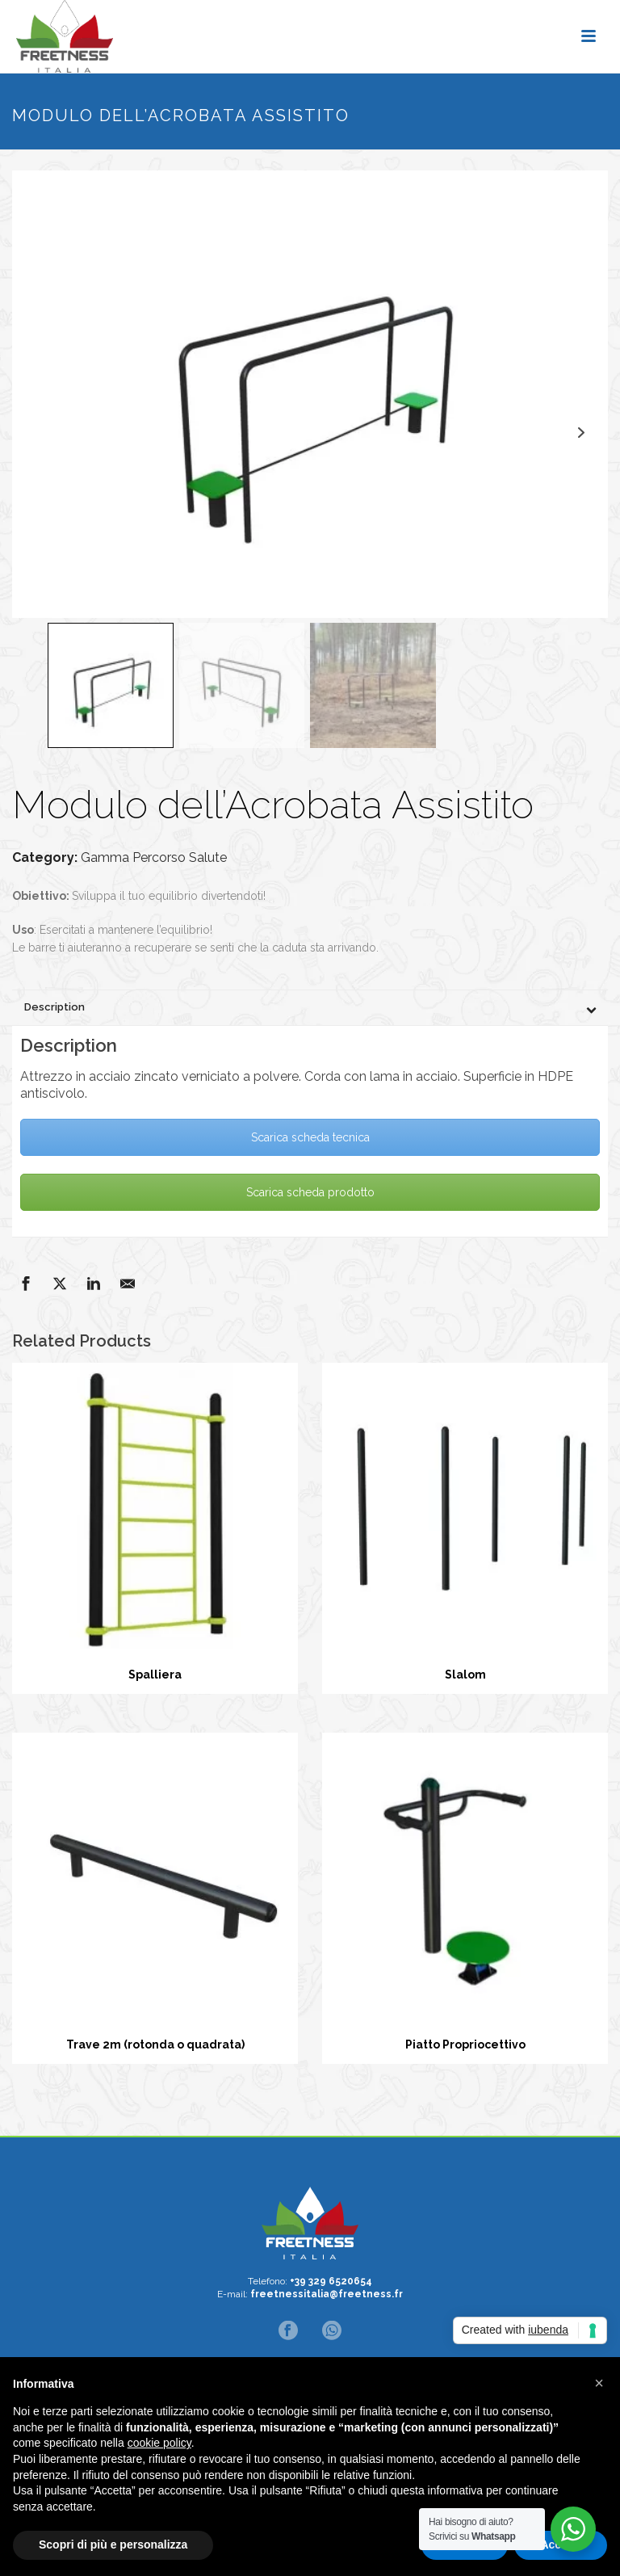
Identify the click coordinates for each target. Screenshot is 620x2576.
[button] (599, 2383)
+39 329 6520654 (331, 2281)
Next (581, 433)
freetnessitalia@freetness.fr (326, 2294)
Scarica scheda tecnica (310, 1137)
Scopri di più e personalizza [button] (113, 2544)
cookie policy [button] (159, 2442)
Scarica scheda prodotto (310, 1192)
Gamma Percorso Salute (154, 857)
